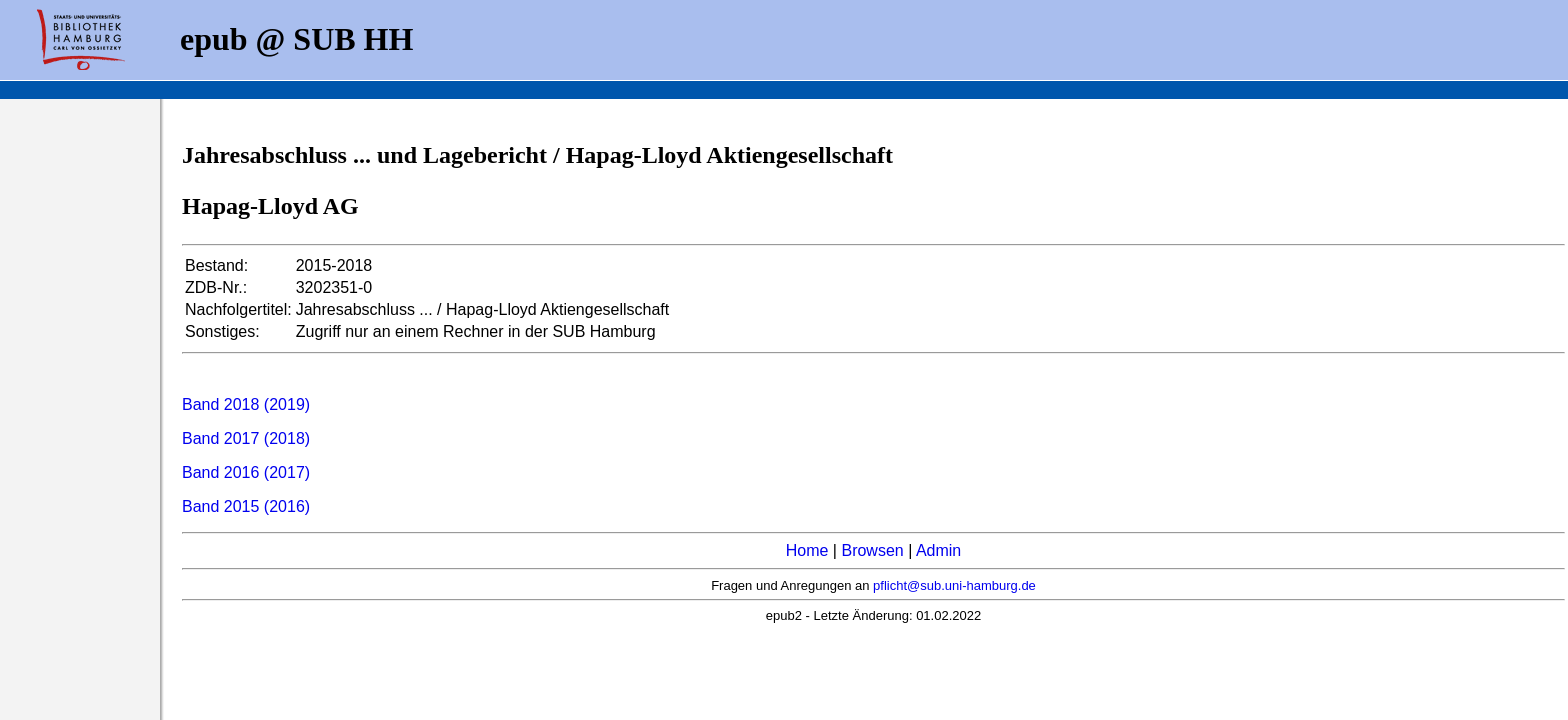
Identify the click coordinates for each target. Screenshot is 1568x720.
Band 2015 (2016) (246, 506)
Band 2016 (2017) (246, 472)
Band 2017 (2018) (246, 438)
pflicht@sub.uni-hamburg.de (954, 585)
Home (807, 550)
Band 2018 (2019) (246, 404)
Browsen (872, 550)
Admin (938, 550)
